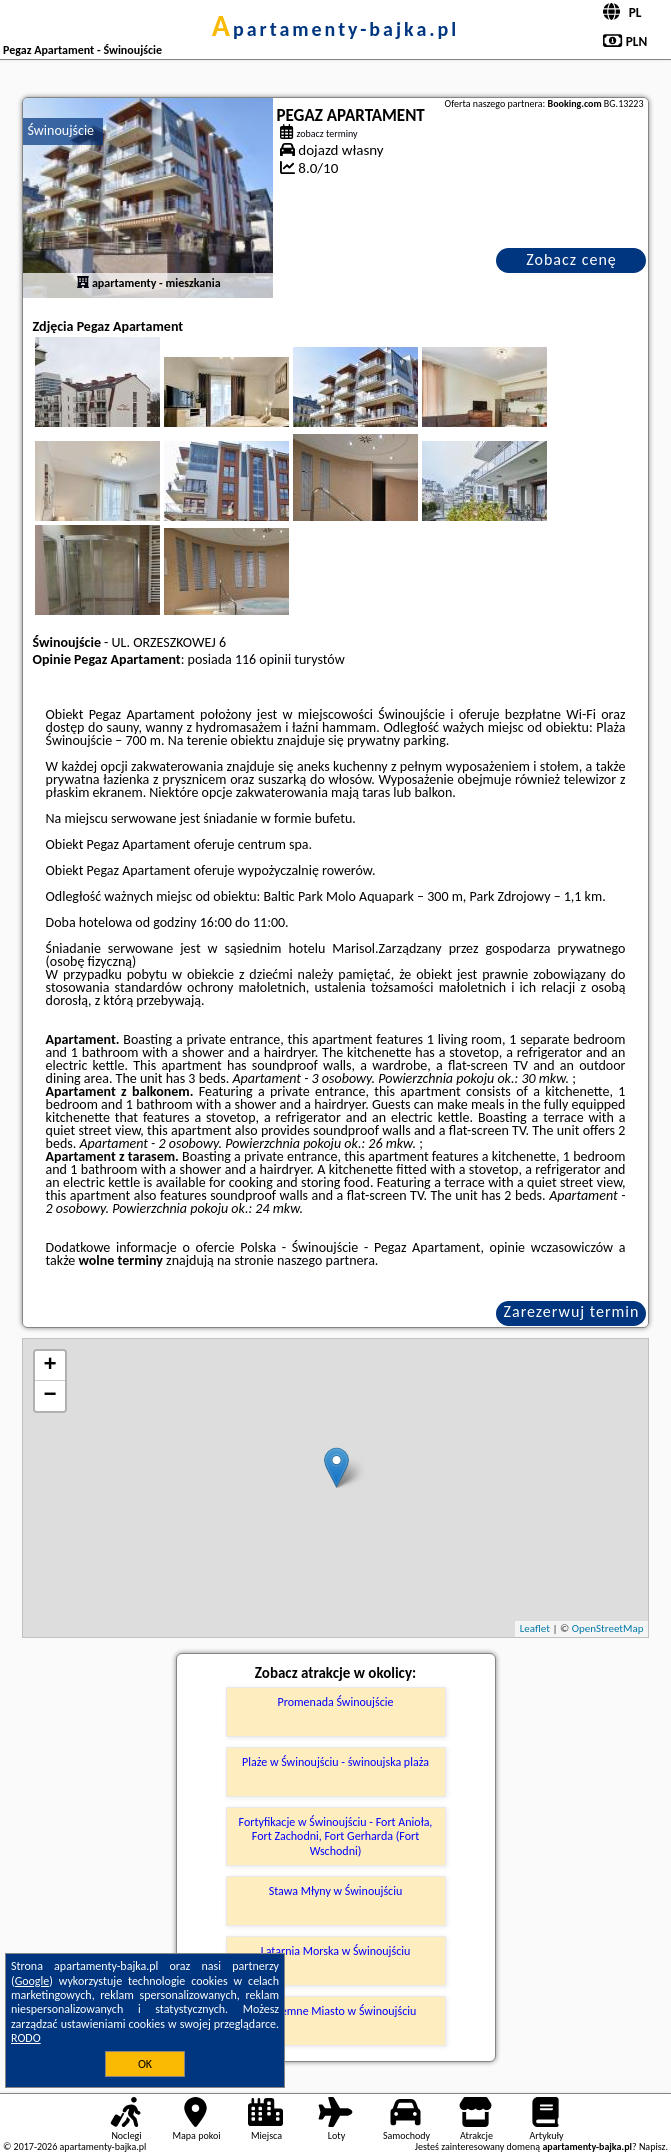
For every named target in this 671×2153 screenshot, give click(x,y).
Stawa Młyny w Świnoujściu (336, 1891)
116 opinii (263, 659)
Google (32, 1981)
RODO (26, 2038)
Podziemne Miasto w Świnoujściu (336, 2011)
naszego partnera (326, 1260)
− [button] (49, 1396)
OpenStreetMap (608, 1628)
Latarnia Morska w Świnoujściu (336, 1951)
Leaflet (535, 1628)
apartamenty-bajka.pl (336, 29)
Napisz (652, 2146)
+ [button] (49, 1366)
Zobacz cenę (571, 259)
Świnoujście (61, 130)
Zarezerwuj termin (572, 1311)
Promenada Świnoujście (336, 1702)
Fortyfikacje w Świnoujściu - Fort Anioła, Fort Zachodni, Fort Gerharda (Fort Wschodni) (336, 1836)
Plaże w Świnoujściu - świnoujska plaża (335, 1762)
